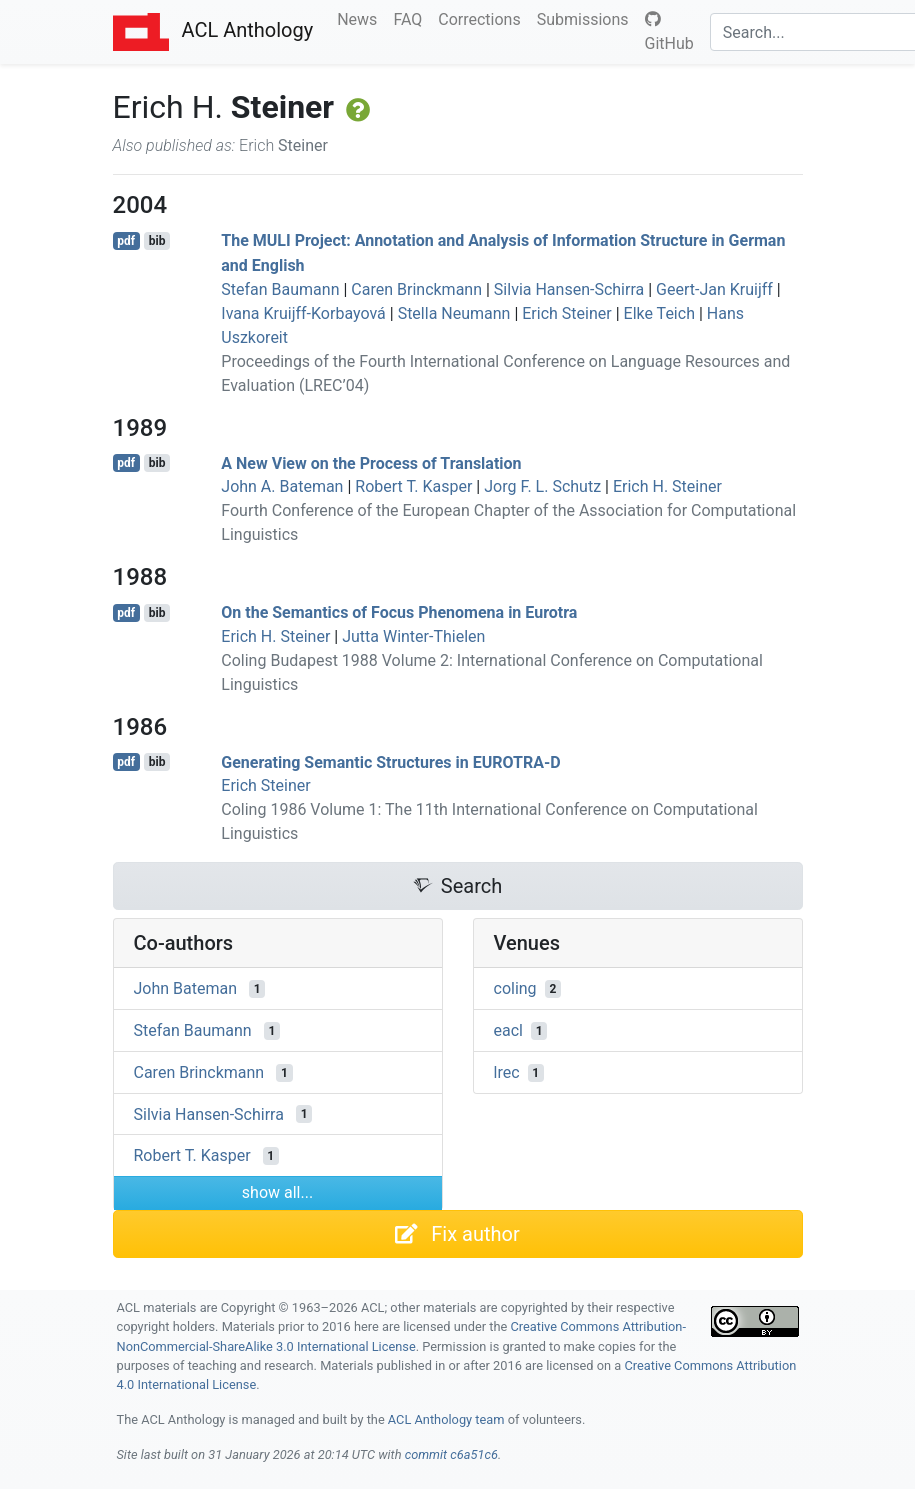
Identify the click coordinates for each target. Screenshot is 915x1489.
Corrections (483, 18)
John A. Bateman (282, 486)
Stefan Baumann (280, 289)
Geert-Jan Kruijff (714, 289)
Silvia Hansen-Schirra (569, 289)
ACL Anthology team (446, 1419)
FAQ (411, 18)
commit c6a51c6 (451, 1454)
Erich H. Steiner (667, 486)
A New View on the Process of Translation (371, 462)
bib (157, 241)
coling (515, 988)
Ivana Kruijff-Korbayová (303, 313)
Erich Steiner (566, 313)
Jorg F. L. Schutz (542, 486)
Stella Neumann (454, 313)
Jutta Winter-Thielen (413, 636)
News (361, 18)
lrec (507, 1072)
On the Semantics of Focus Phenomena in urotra (399, 612)
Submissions (587, 18)
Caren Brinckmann (416, 289)
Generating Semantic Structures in (390, 761)
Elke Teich (659, 313)
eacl (508, 1030)
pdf (126, 241)
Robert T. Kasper (413, 486)
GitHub (669, 32)
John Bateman (186, 988)
